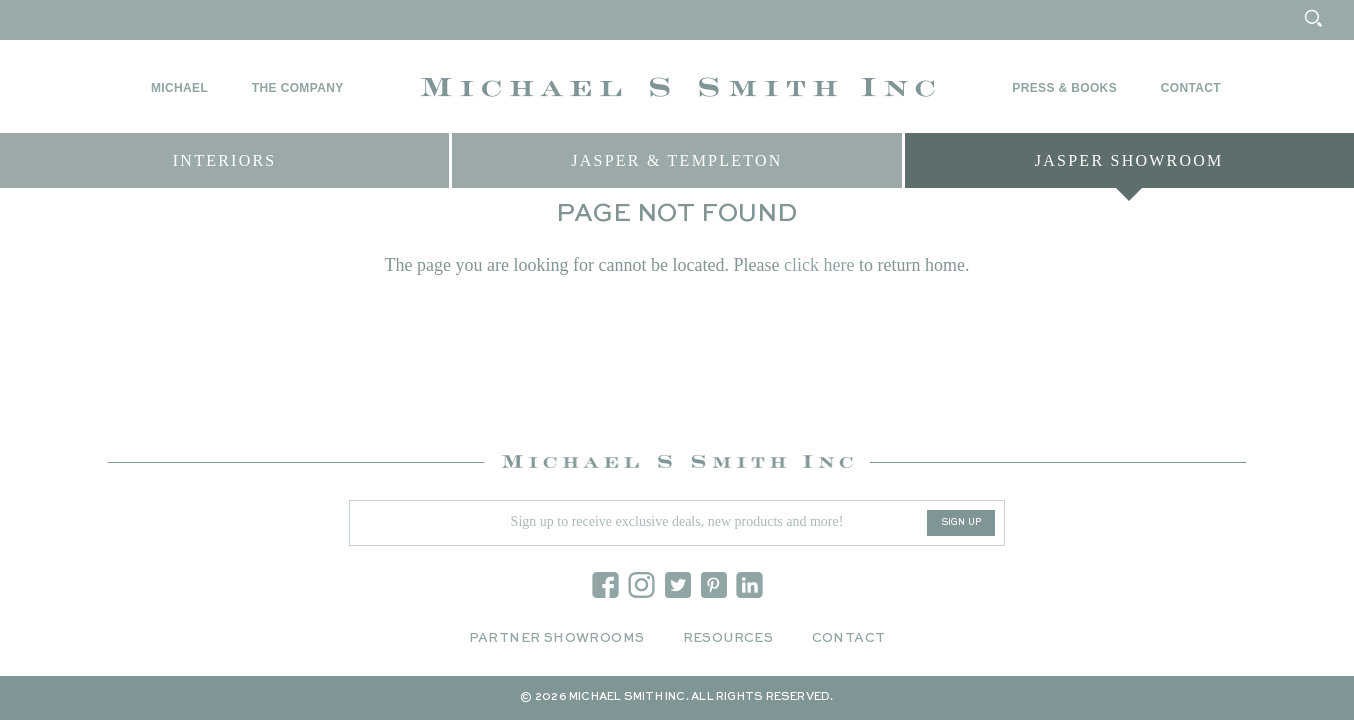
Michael (179, 88)
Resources (728, 638)
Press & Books (1064, 88)
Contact (1191, 88)
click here (819, 274)
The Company (298, 88)
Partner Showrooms (557, 638)
